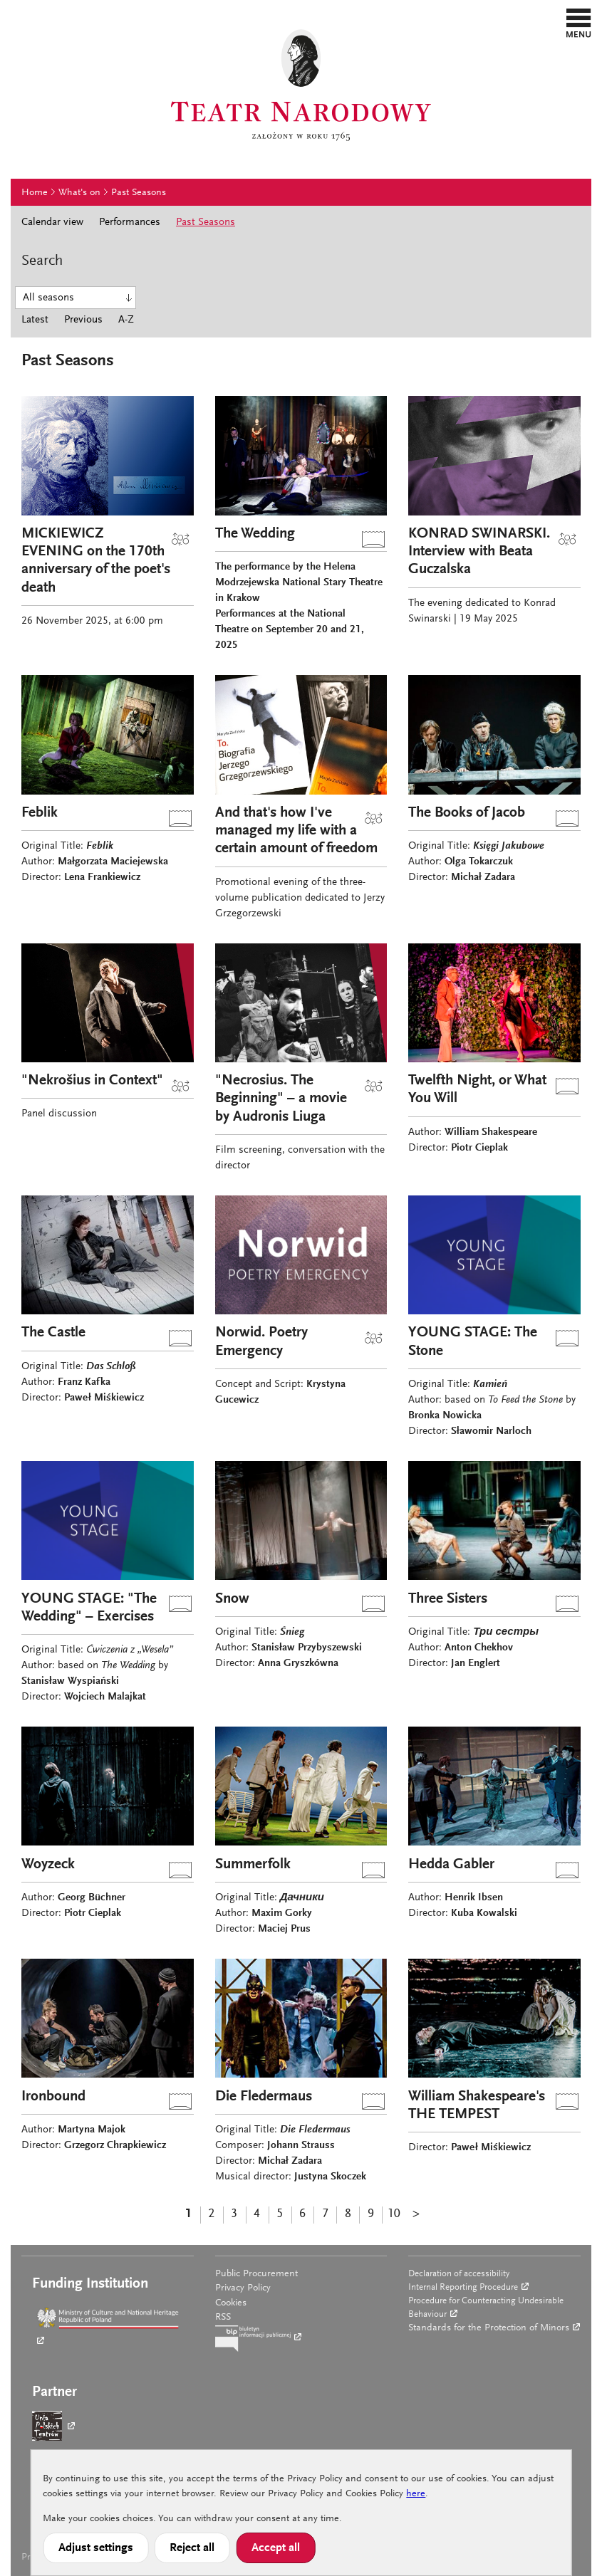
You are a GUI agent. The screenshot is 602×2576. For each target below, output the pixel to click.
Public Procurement (256, 2274)
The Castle (53, 1333)
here (415, 2494)
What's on (79, 193)
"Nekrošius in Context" (92, 1081)
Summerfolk (253, 1865)
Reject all (192, 2548)
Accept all (275, 2548)
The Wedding (255, 534)
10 (394, 2214)
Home (34, 193)
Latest (34, 320)
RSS (223, 2318)
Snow (232, 1599)
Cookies (230, 2303)
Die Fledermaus (263, 2097)
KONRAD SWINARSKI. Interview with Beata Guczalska (479, 552)
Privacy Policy (243, 2288)
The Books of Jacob (466, 813)
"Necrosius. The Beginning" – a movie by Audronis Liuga (281, 1099)
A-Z (126, 320)
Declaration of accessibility (458, 2273)
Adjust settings (95, 2548)
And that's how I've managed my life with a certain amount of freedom (296, 831)
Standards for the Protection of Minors (488, 2328)
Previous (83, 320)
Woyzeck (48, 1865)
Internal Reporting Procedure (463, 2287)
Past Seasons (138, 193)
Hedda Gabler (451, 1865)
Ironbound (53, 2097)
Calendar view (52, 222)
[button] (578, 23)
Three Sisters (447, 1599)
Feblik (39, 813)
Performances (129, 222)
